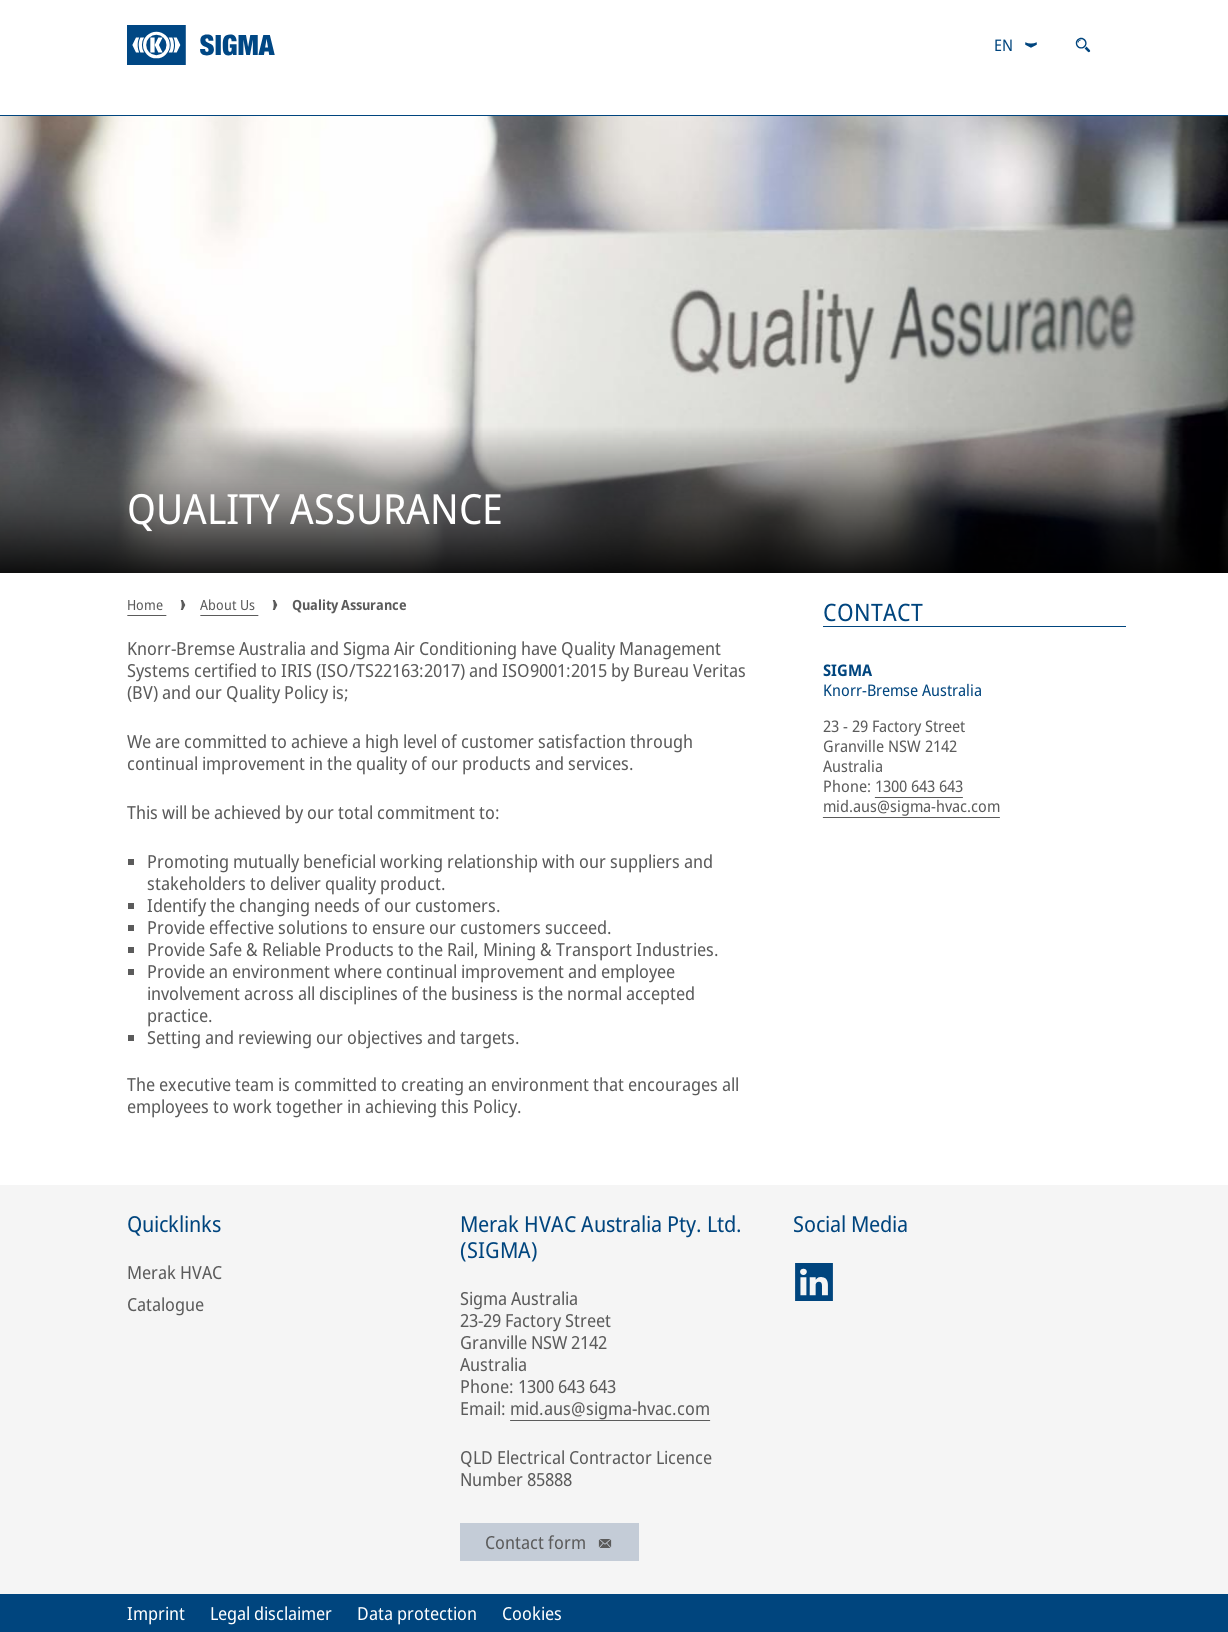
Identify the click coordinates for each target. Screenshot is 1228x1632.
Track (639, 95)
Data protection (417, 1613)
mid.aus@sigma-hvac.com (911, 806)
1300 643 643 (919, 786)
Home (146, 604)
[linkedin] (814, 1282)
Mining (293, 95)
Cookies (532, 1613)
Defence (532, 95)
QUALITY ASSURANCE (315, 511)
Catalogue (895, 95)
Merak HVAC (174, 1272)
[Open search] (1083, 45)
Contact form (549, 1542)
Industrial (411, 95)
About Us (174, 95)
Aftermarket (759, 95)
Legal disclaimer (271, 1613)
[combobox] (1016, 45)
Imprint (156, 1613)
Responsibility (1039, 95)
